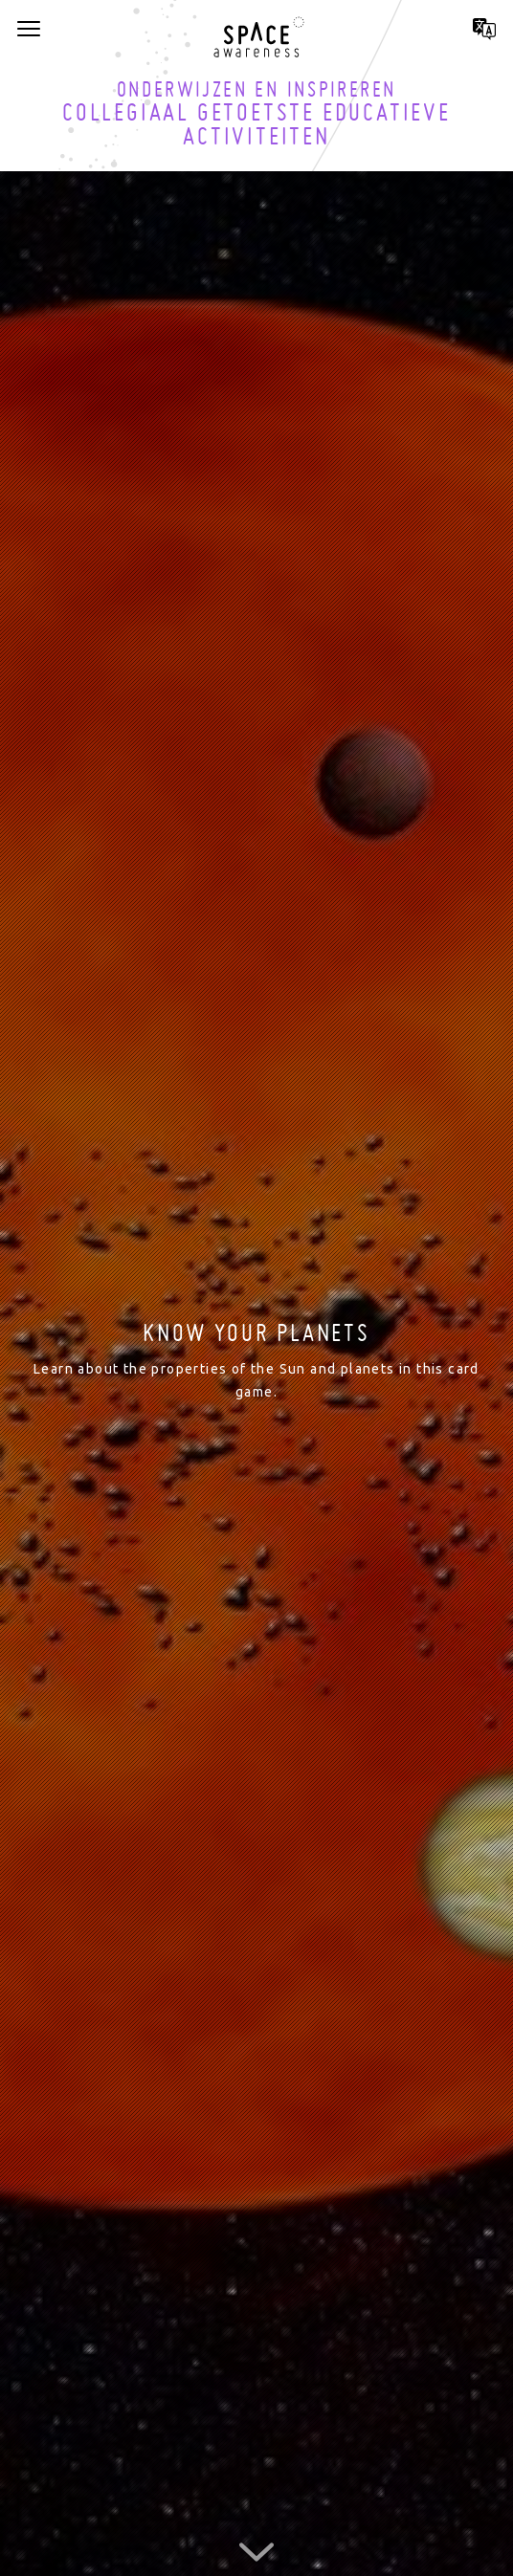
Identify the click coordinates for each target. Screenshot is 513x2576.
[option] (256, 1362)
